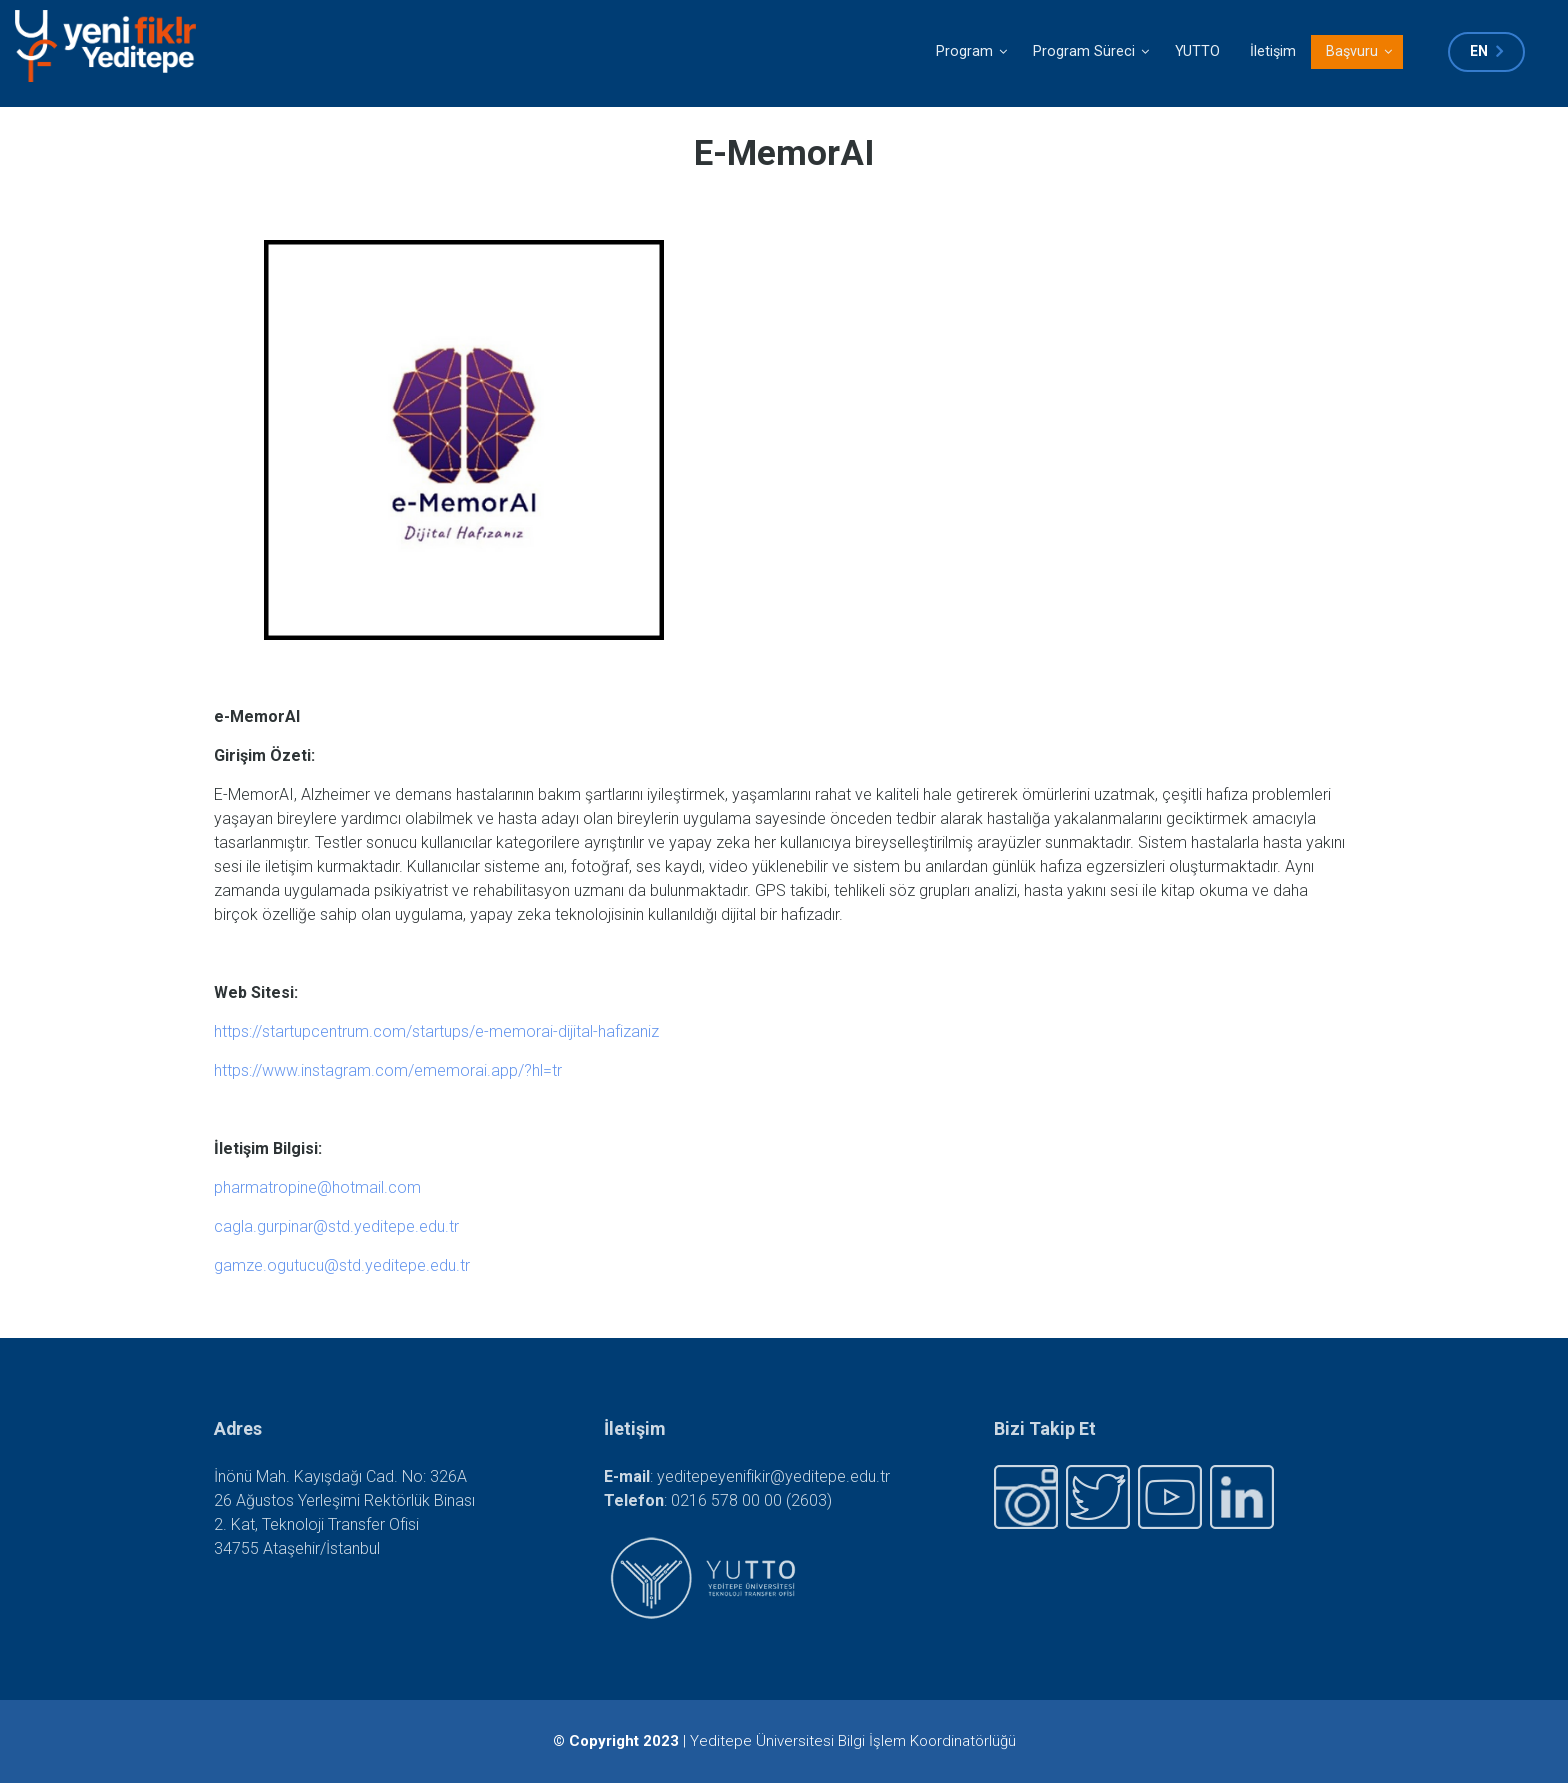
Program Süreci (1091, 56)
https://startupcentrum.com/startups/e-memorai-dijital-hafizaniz (436, 1031)
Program (971, 56)
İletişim (1273, 51)
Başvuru (1359, 56)
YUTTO (1197, 51)
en (1479, 51)
